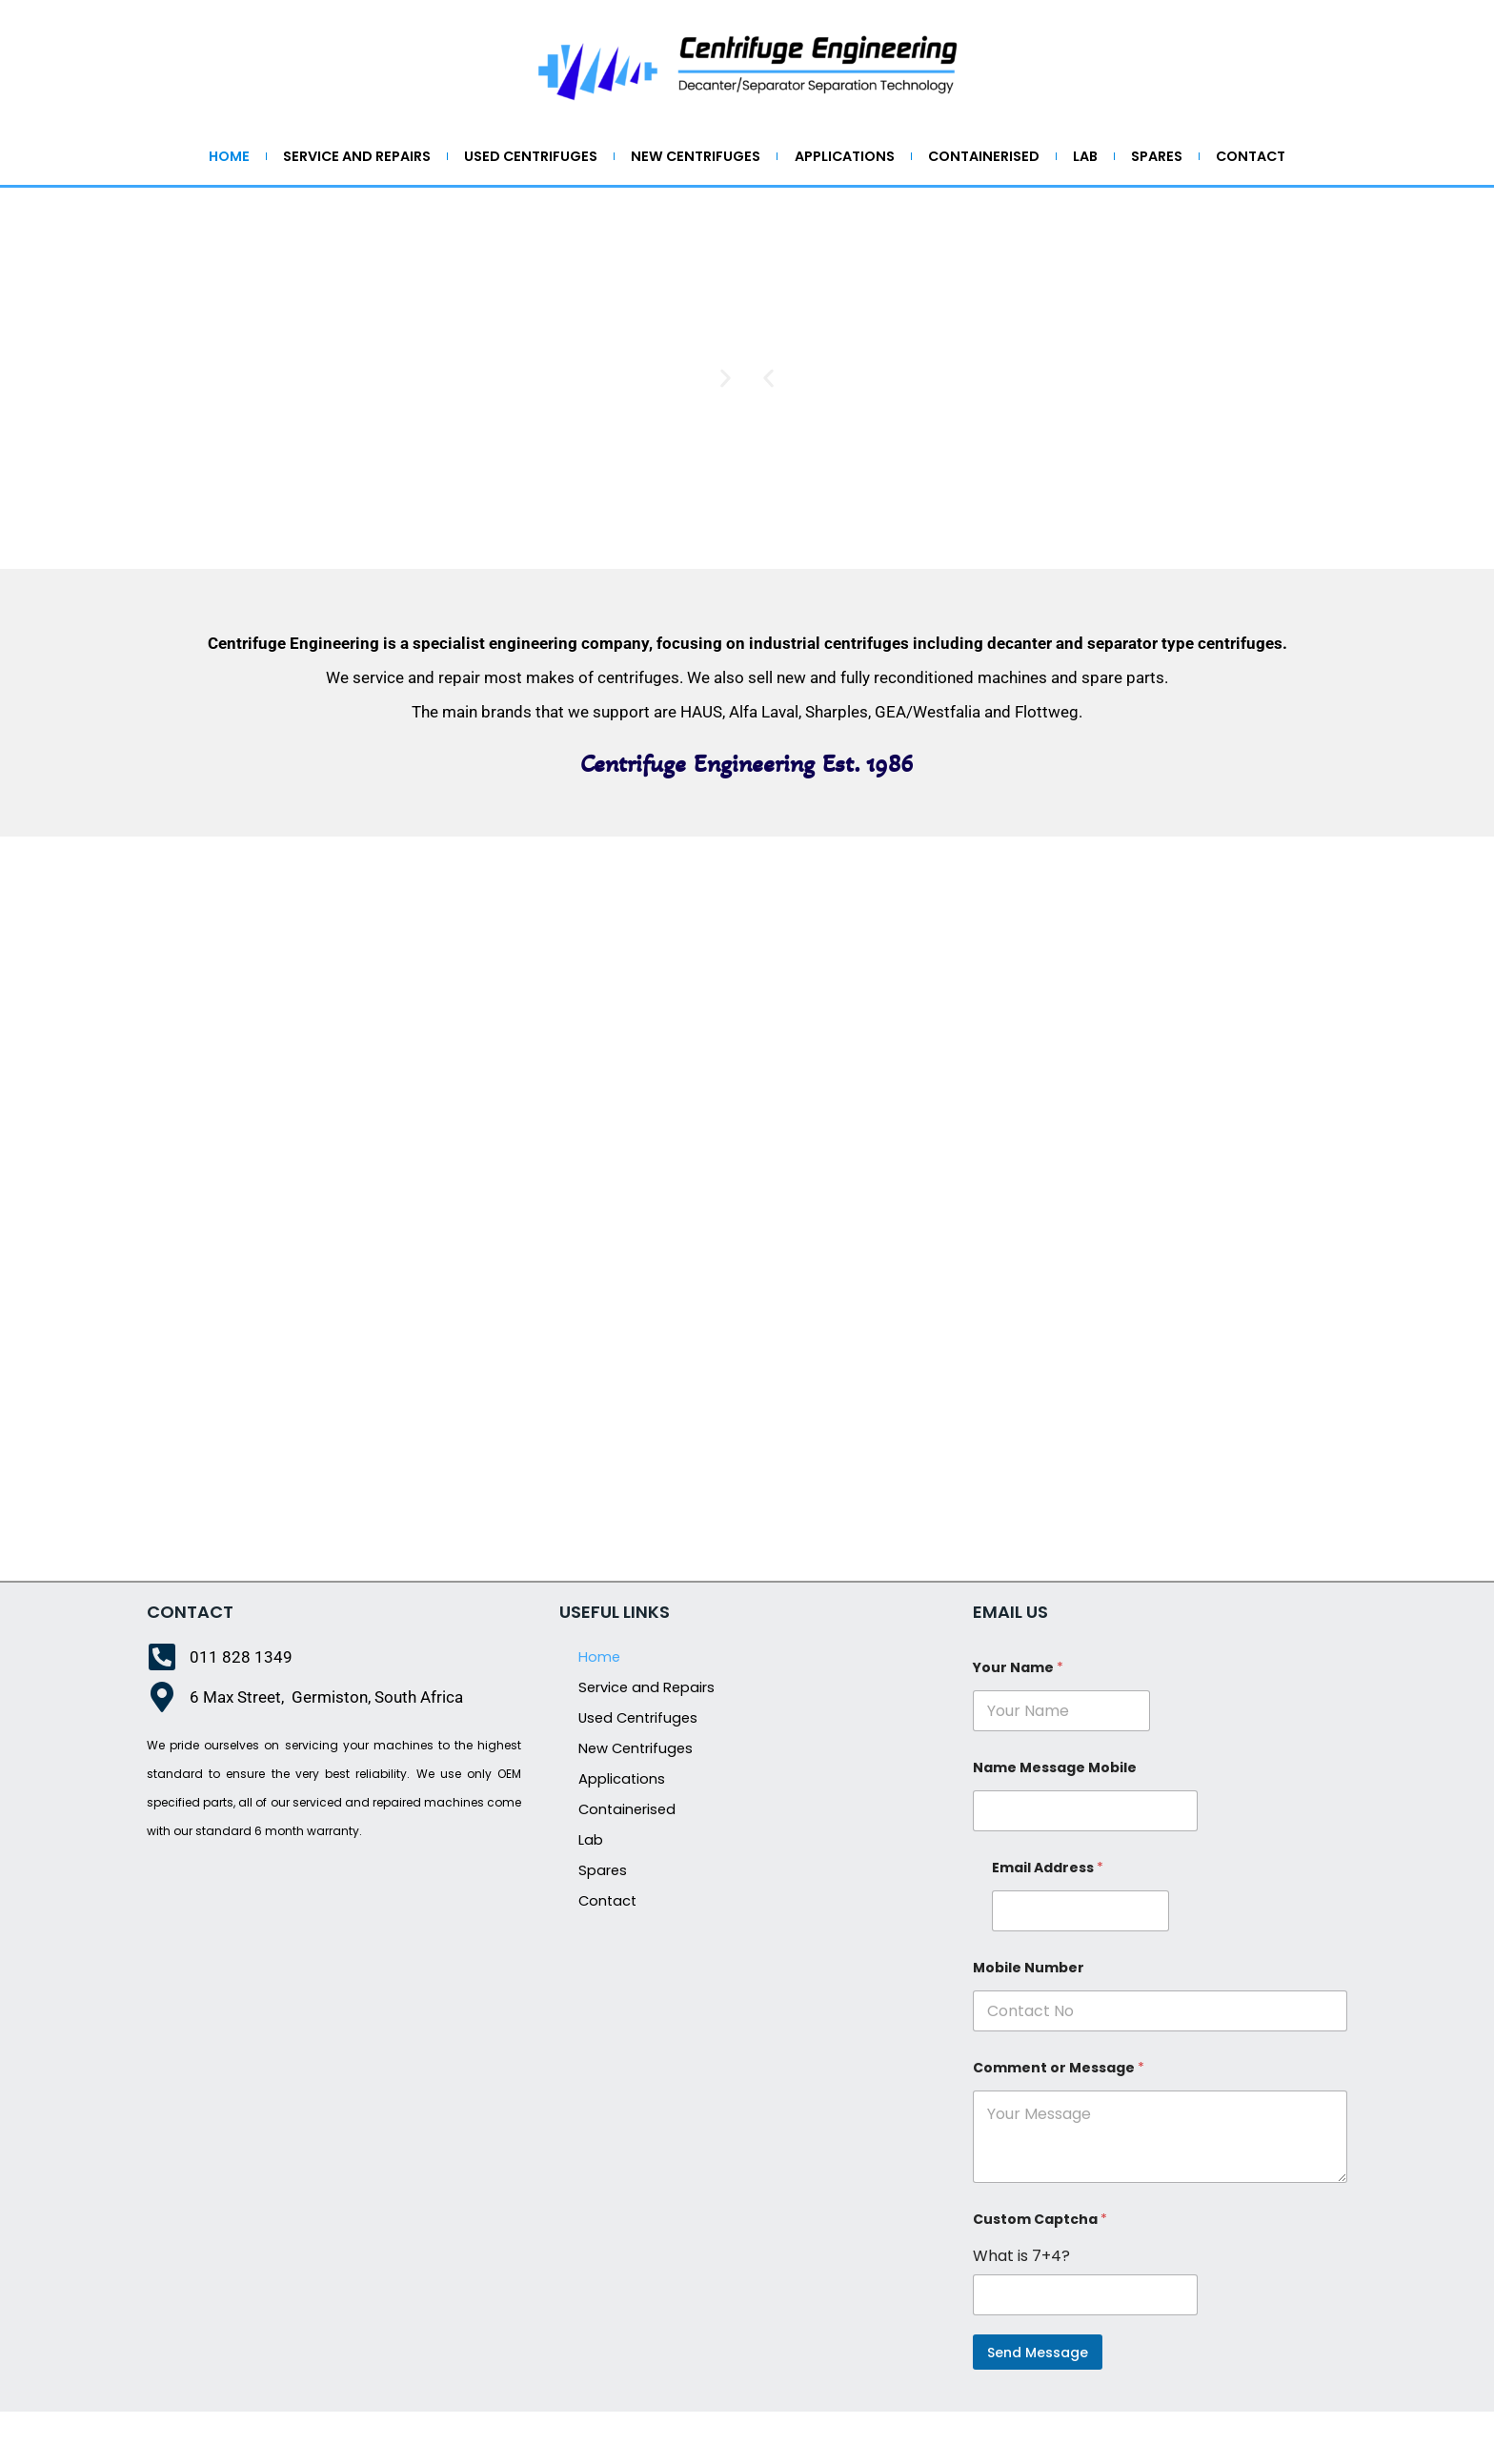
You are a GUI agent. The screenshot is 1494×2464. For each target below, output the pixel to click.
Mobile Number (1028, 2017)
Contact (747, 202)
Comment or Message (1058, 2117)
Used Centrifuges (567, 158)
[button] (768, 427)
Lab (1167, 158)
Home (238, 158)
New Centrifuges (744, 158)
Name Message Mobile (1055, 1816)
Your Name (1018, 1716)
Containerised (1056, 158)
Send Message (1037, 2401)
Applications (905, 158)
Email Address (1047, 1917)
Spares (1248, 158)
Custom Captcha (1040, 2268)
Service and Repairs (378, 158)
